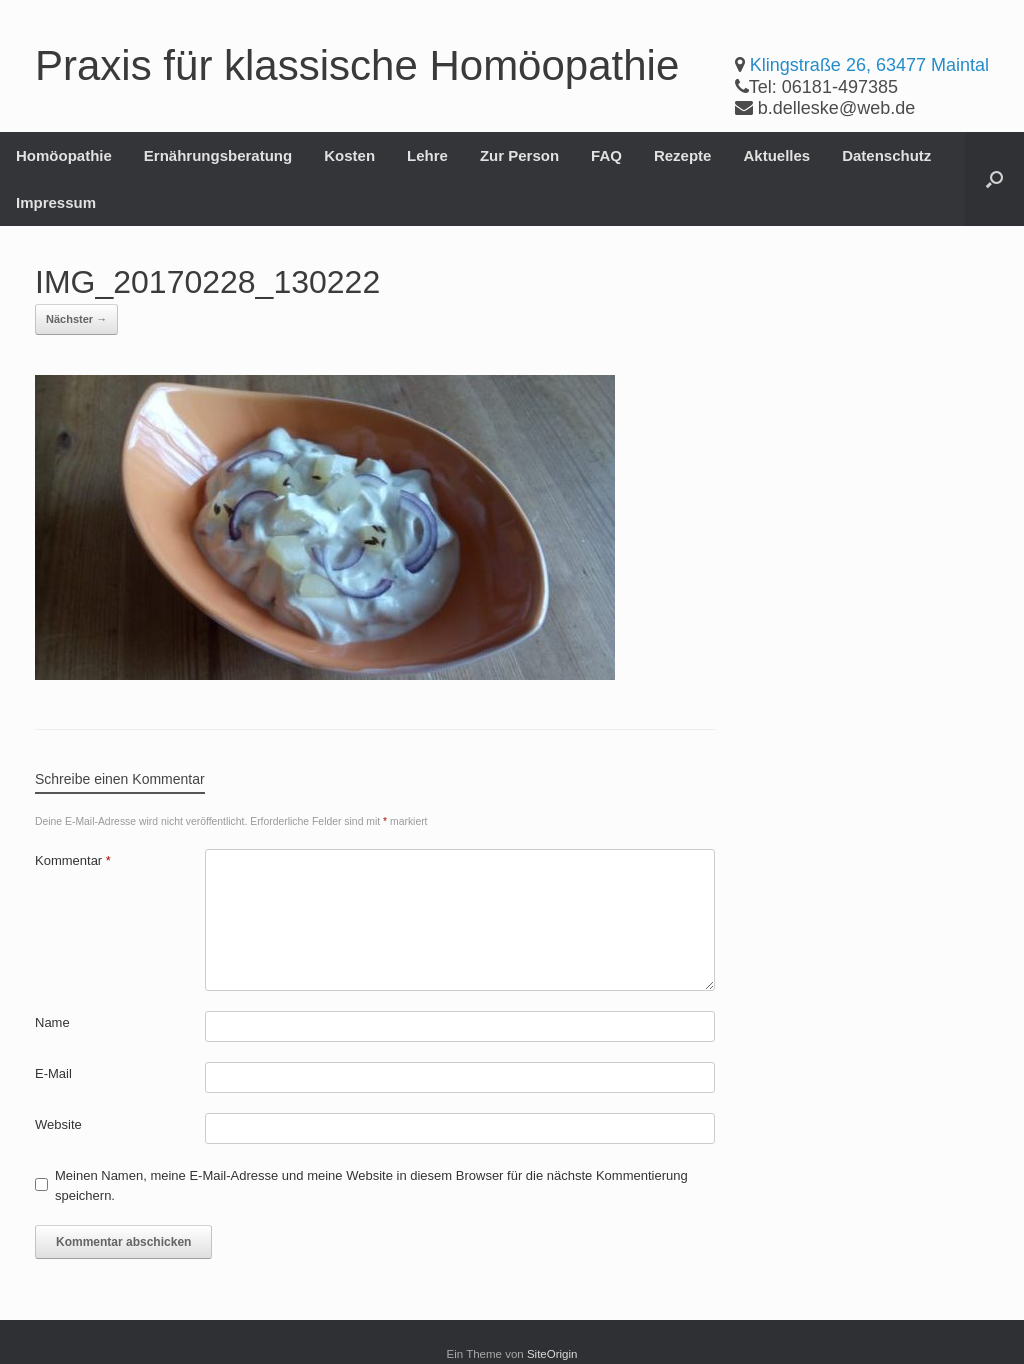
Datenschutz (886, 155)
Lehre (427, 155)
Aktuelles (776, 155)
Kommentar (73, 860)
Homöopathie (64, 155)
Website (58, 1124)
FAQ (606, 155)
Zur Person (519, 155)
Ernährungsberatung (218, 155)
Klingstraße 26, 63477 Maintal (869, 65)
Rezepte (683, 155)
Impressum (56, 202)
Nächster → (76, 319)
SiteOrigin (552, 1354)
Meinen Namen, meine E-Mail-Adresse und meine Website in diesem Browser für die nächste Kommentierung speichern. (371, 1185)
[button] (994, 179)
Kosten (349, 155)
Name (52, 1022)
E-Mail (53, 1073)
